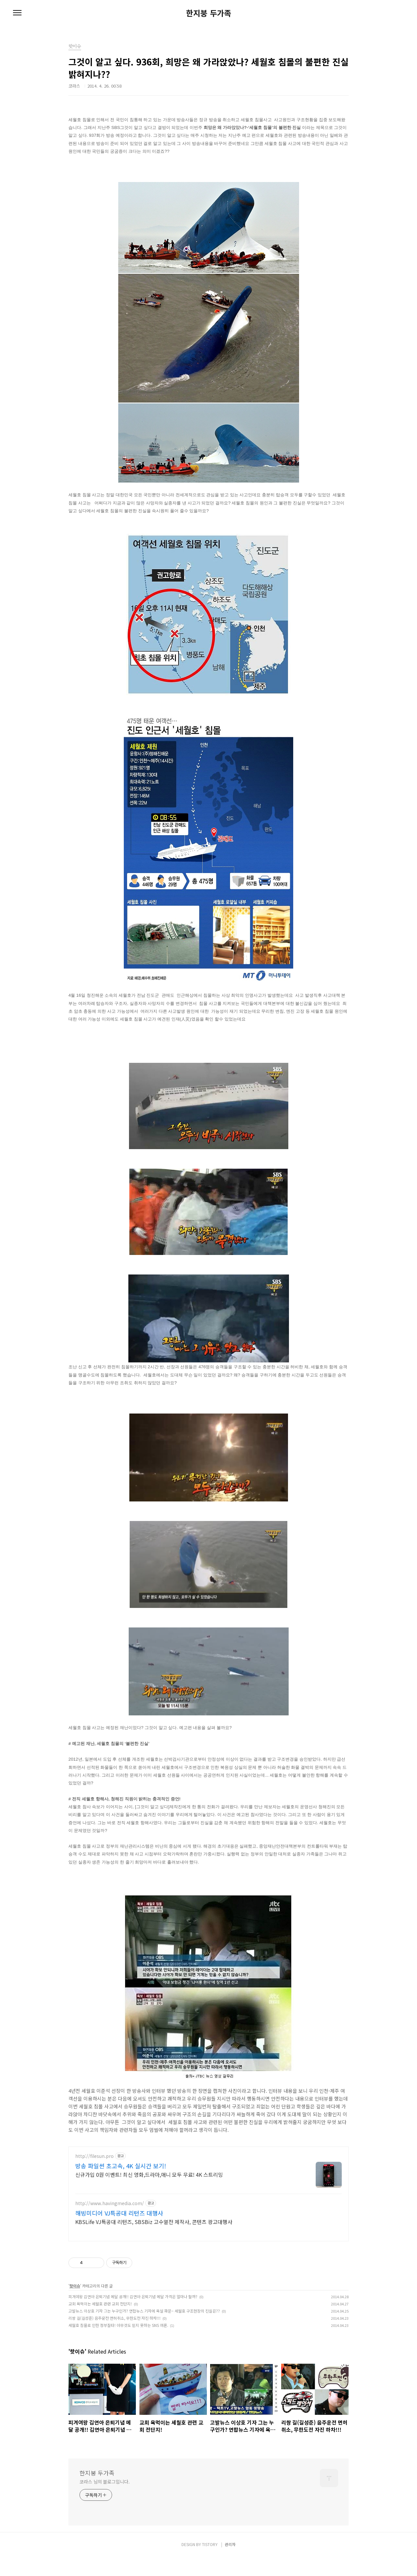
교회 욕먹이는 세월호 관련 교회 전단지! (100, 2323)
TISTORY (210, 2563)
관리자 (230, 2563)
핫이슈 (74, 2305)
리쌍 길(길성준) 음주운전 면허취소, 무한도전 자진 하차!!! (114, 2337)
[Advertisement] (208, 2203)
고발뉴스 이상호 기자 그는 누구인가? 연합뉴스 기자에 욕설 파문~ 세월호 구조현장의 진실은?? (144, 2330)
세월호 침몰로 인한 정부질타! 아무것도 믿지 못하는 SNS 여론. (118, 2344)
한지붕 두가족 (208, 13)
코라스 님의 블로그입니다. (104, 2501)
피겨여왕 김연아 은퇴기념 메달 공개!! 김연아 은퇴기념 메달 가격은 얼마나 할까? (132, 2315)
